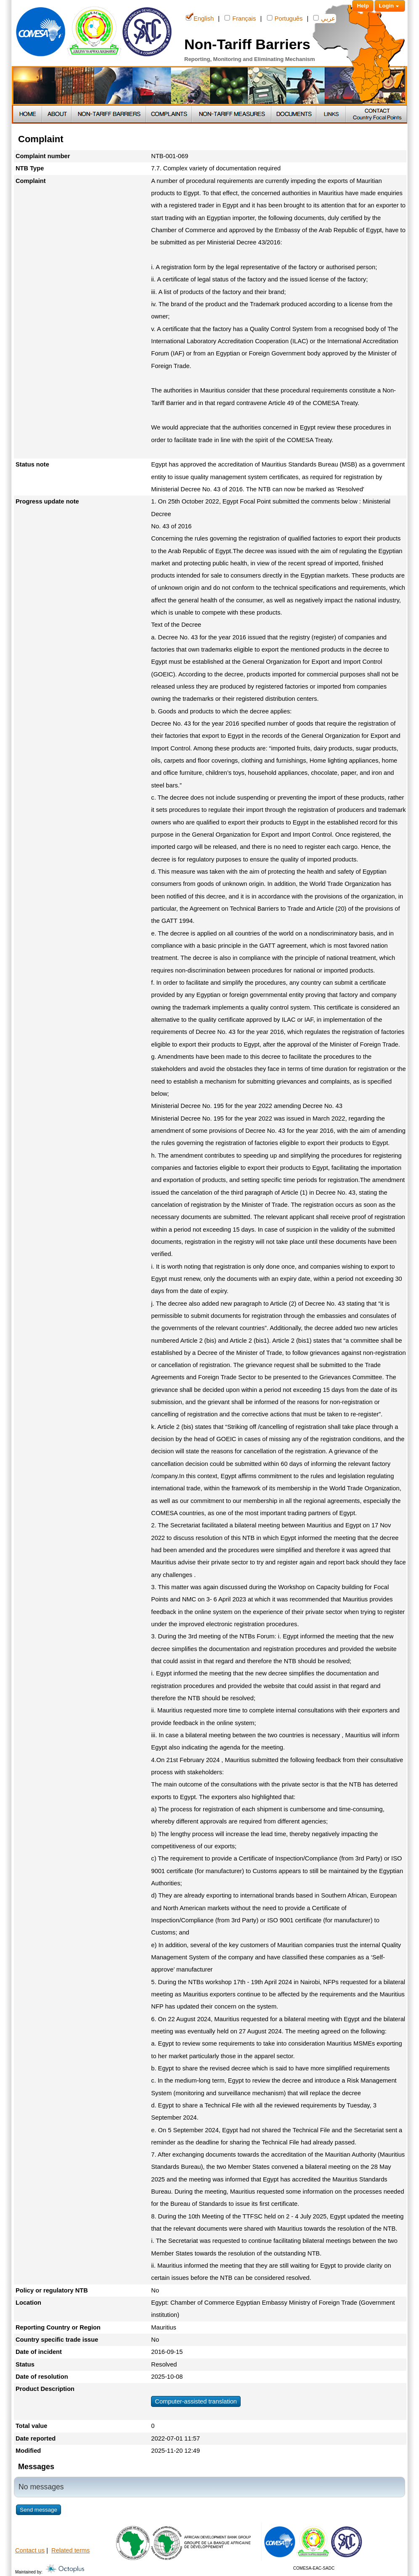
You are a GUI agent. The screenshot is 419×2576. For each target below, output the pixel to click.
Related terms (70, 2550)
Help (363, 6)
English (200, 18)
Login (389, 6)
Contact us (30, 2550)
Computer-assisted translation (196, 2401)
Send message (38, 2510)
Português (285, 18)
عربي (324, 18)
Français (240, 18)
